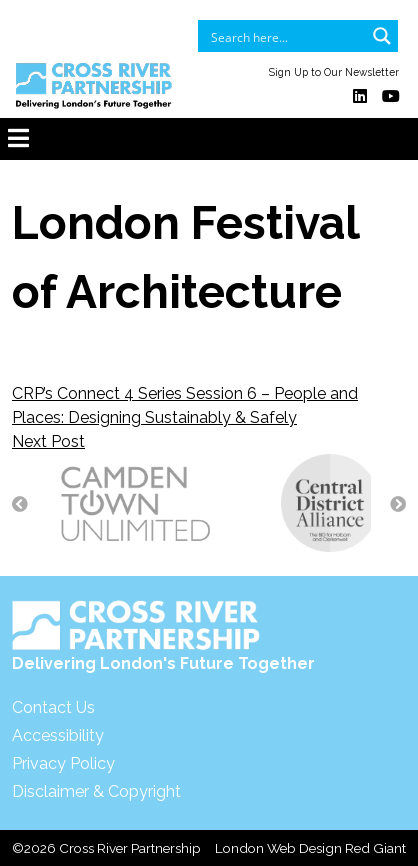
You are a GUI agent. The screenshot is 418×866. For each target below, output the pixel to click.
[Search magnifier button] (382, 36)
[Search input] (285, 36)
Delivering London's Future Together (163, 636)
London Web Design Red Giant (310, 848)
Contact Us (53, 707)
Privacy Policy (63, 763)
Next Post (48, 441)
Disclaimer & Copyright (96, 791)
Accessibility (58, 735)
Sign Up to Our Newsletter (334, 72)
